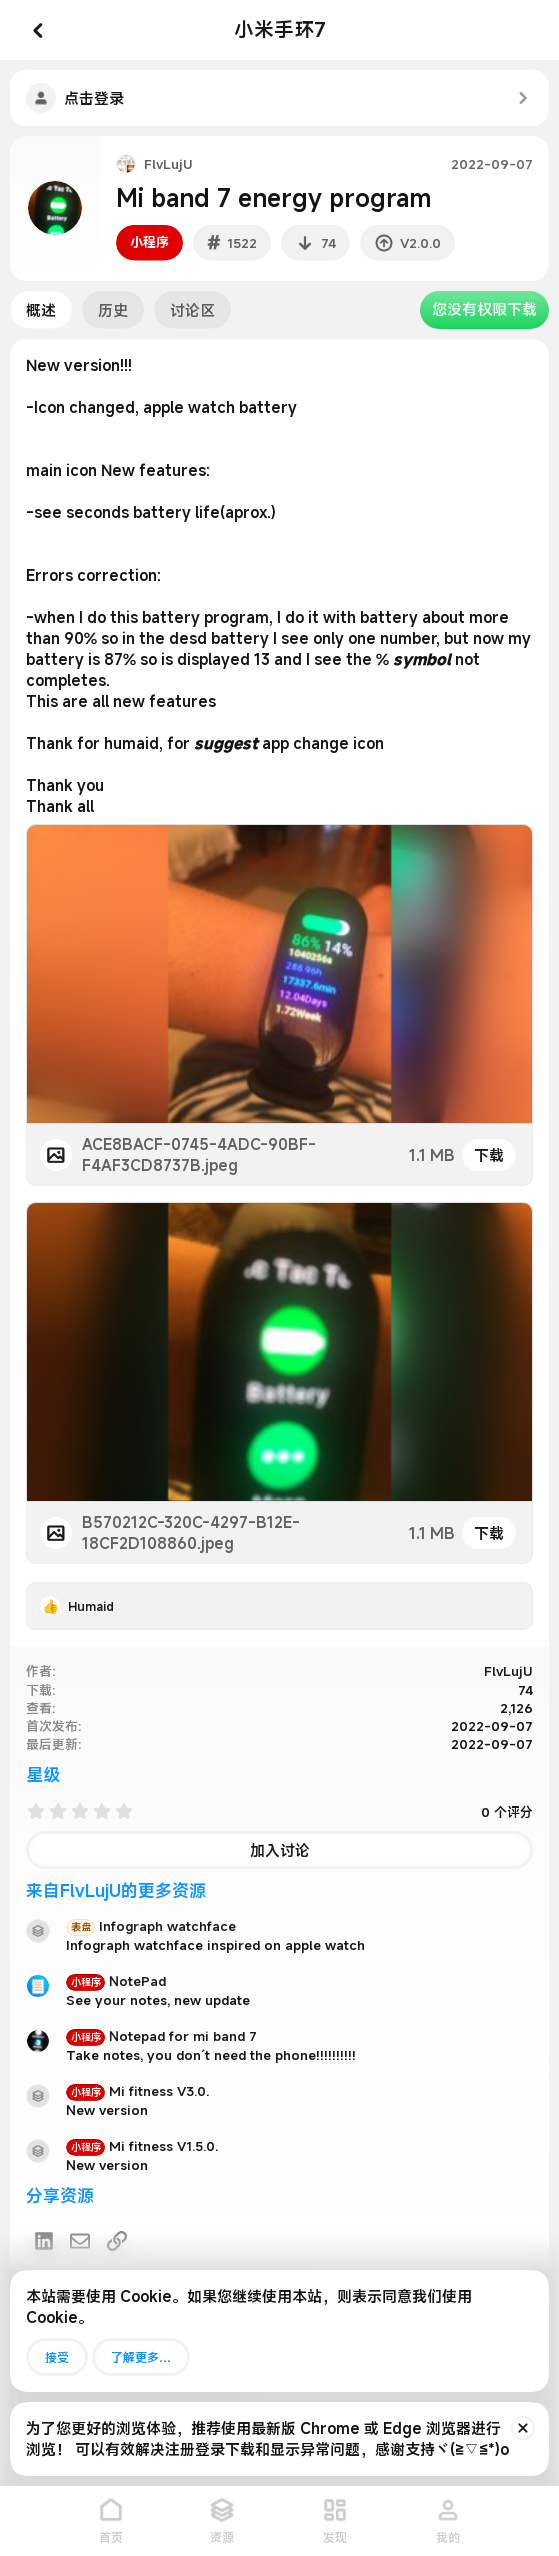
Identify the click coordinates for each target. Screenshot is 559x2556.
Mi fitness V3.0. (137, 2091)
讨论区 (192, 310)
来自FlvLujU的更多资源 (116, 1890)
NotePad (116, 1981)
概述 (41, 310)
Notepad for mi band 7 (161, 2036)
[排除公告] (523, 2428)
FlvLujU (168, 164)
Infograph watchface (151, 1926)
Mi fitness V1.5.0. (142, 2146)
